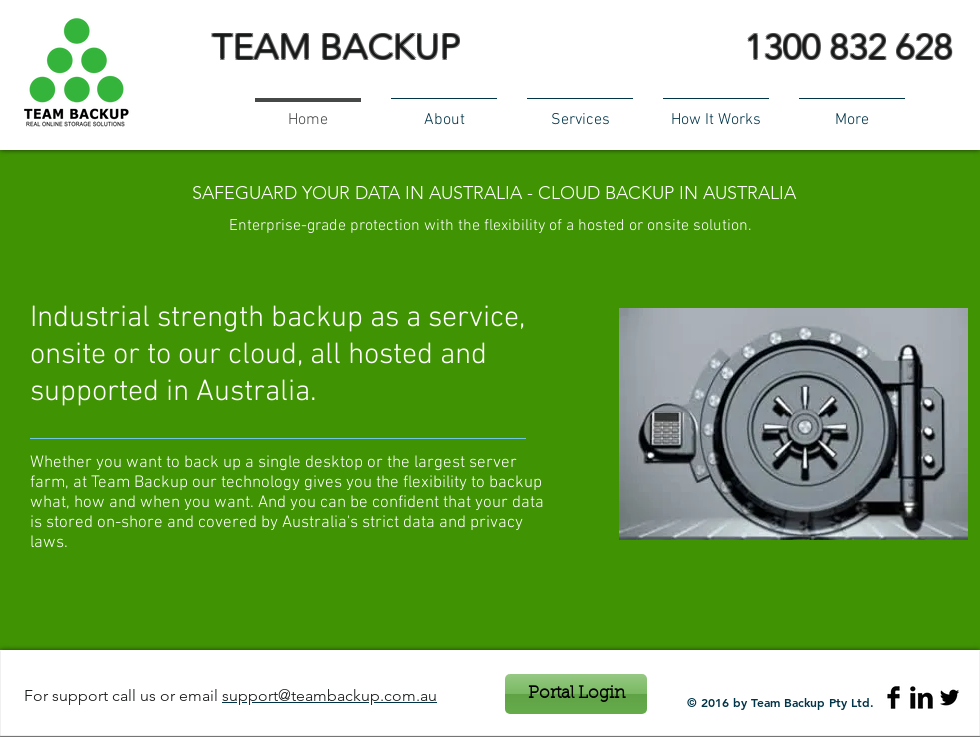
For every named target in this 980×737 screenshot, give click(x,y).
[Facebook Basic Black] (893, 697)
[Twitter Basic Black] (949, 697)
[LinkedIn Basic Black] (921, 697)
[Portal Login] (576, 694)
